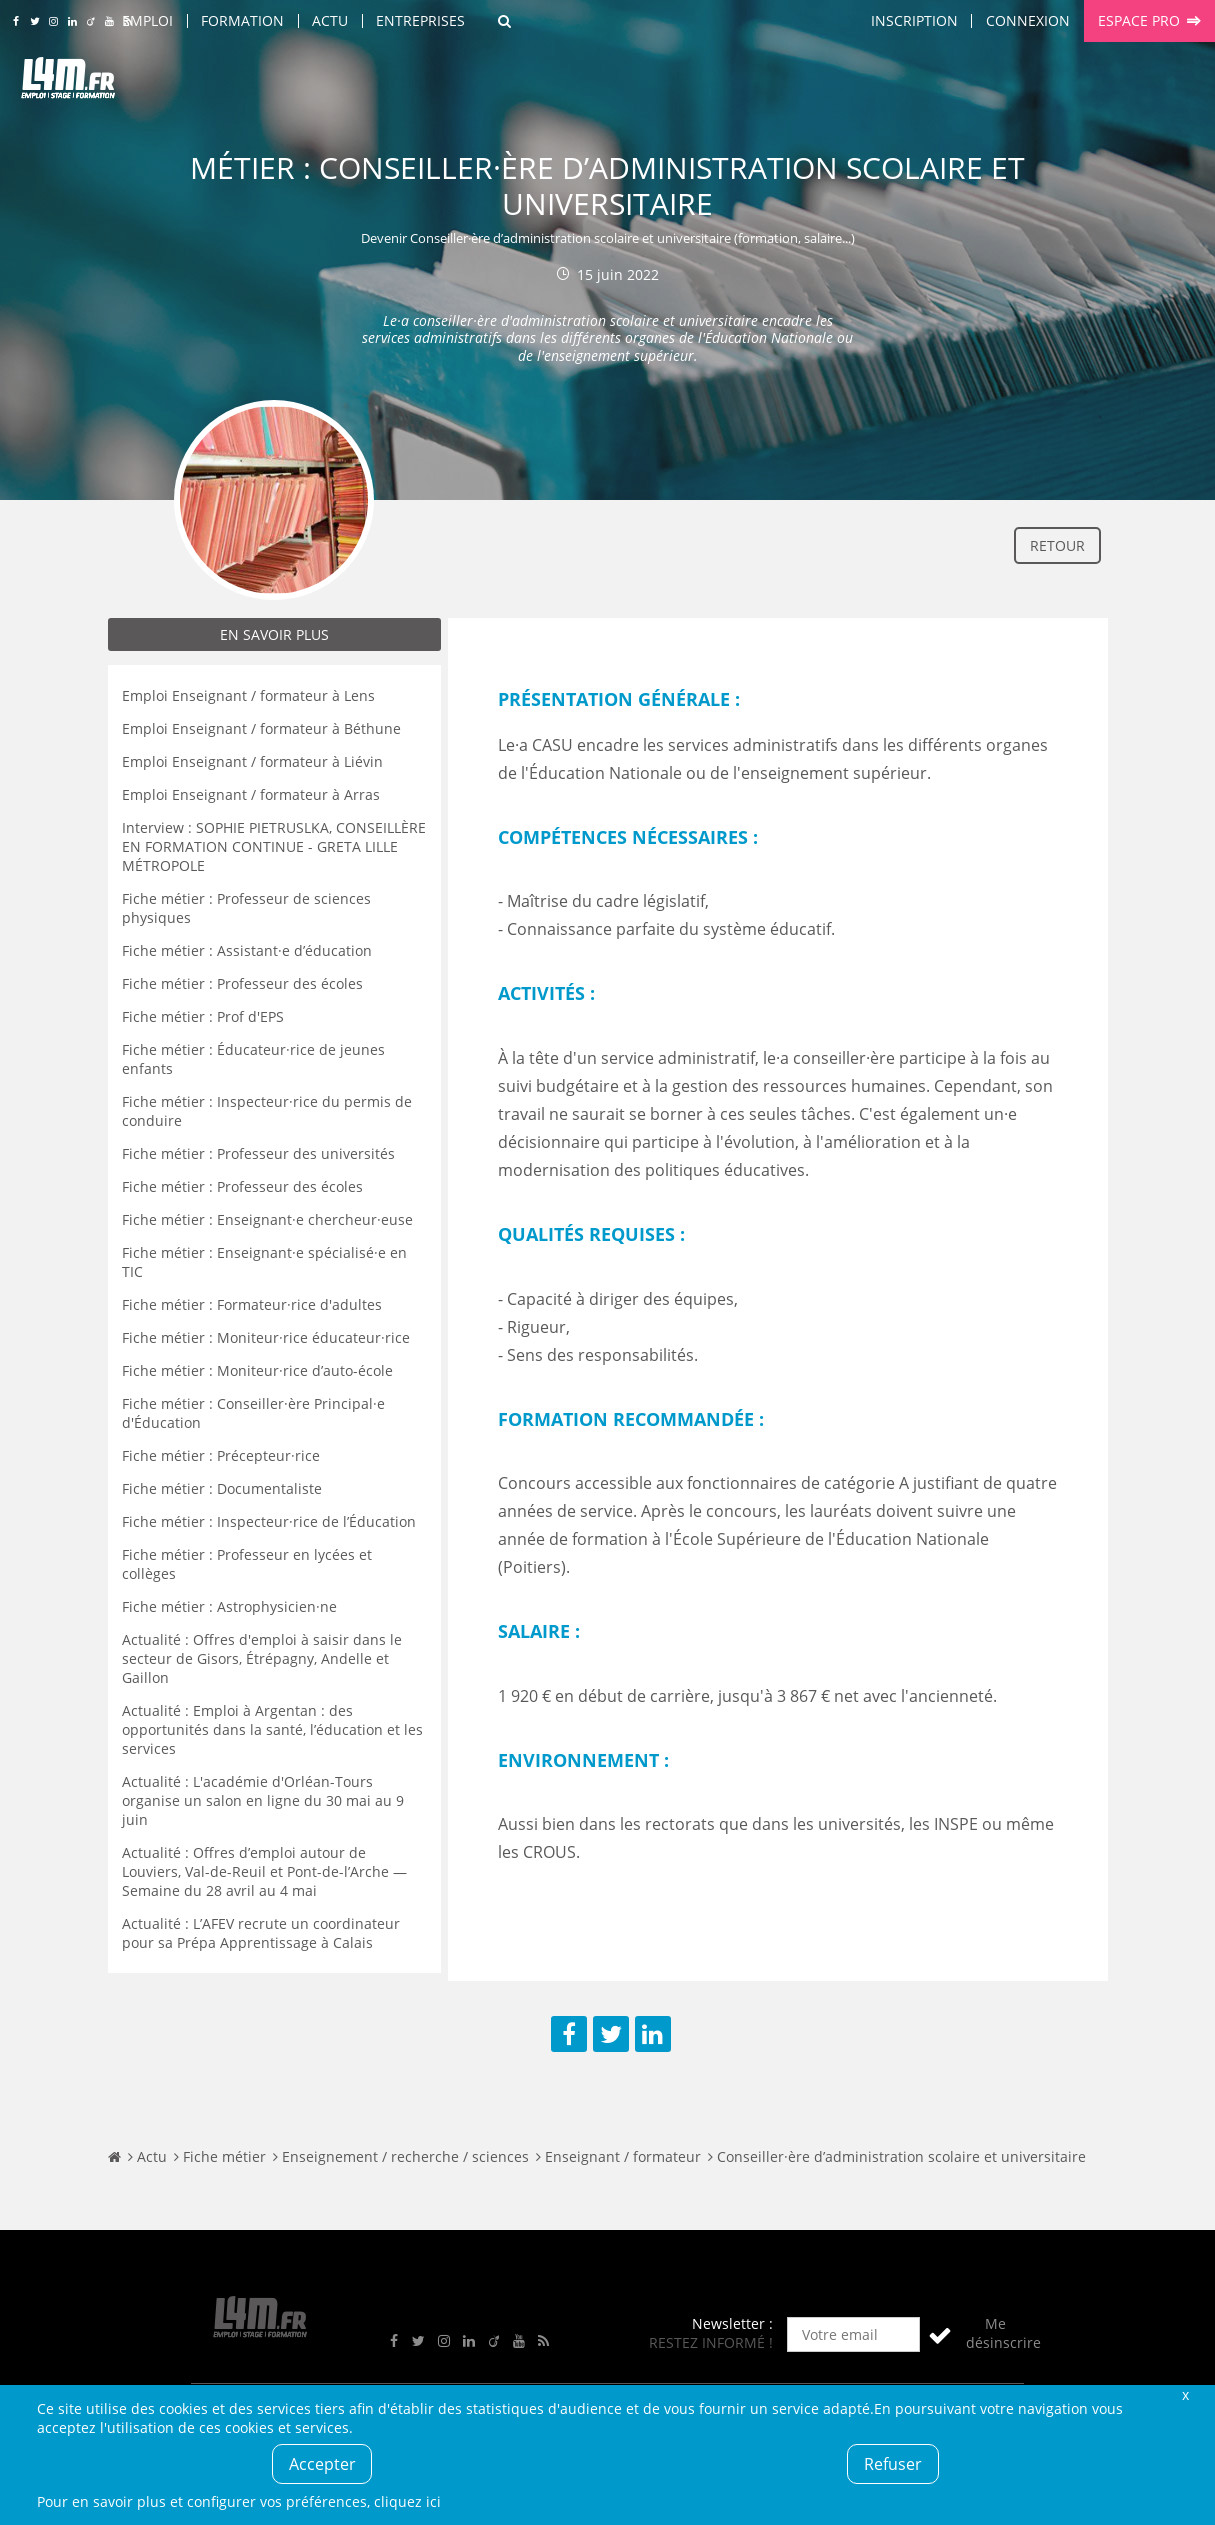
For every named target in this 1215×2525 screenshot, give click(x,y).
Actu (330, 20)
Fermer (1186, 2394)
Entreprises (420, 20)
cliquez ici (407, 2501)
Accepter (322, 2464)
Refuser (893, 2464)
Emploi (147, 20)
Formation (242, 20)
